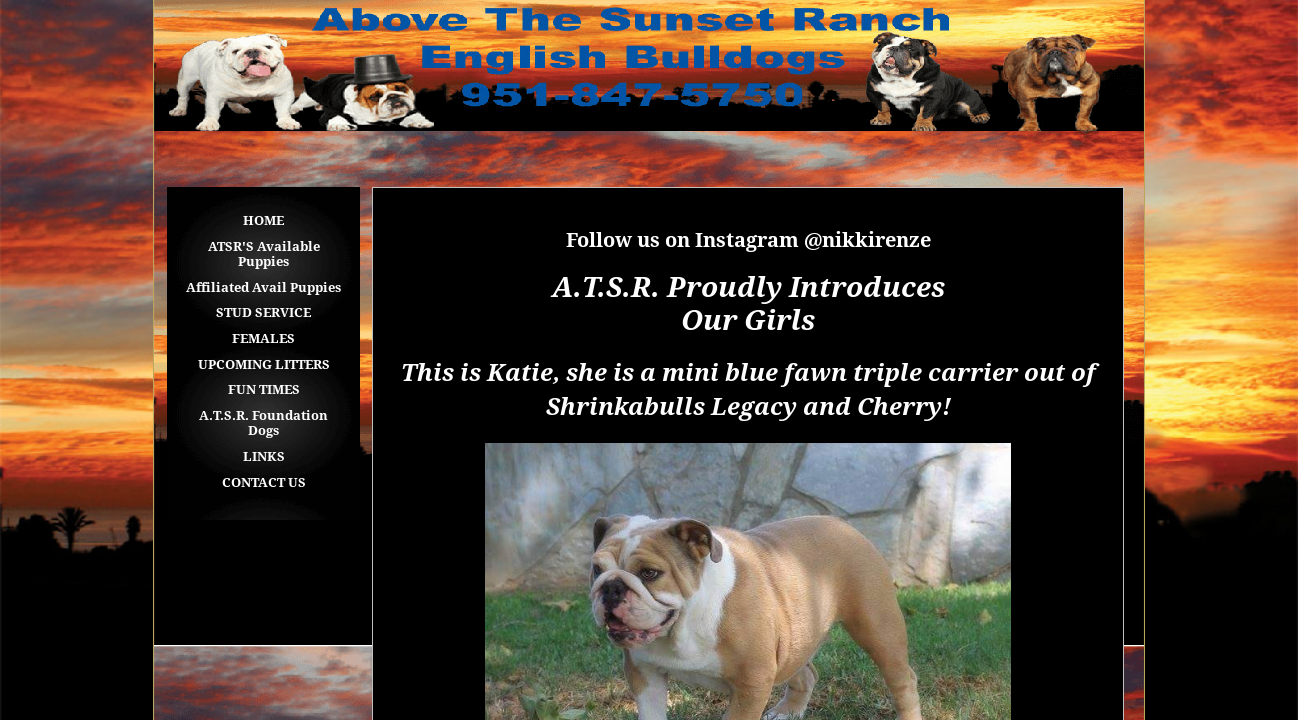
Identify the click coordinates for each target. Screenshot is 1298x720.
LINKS (264, 456)
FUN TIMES (264, 389)
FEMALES (263, 338)
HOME (263, 220)
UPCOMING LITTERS (264, 364)
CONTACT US (264, 482)
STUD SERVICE (263, 312)
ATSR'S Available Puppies (264, 254)
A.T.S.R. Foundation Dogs (263, 423)
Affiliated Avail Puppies (263, 287)
